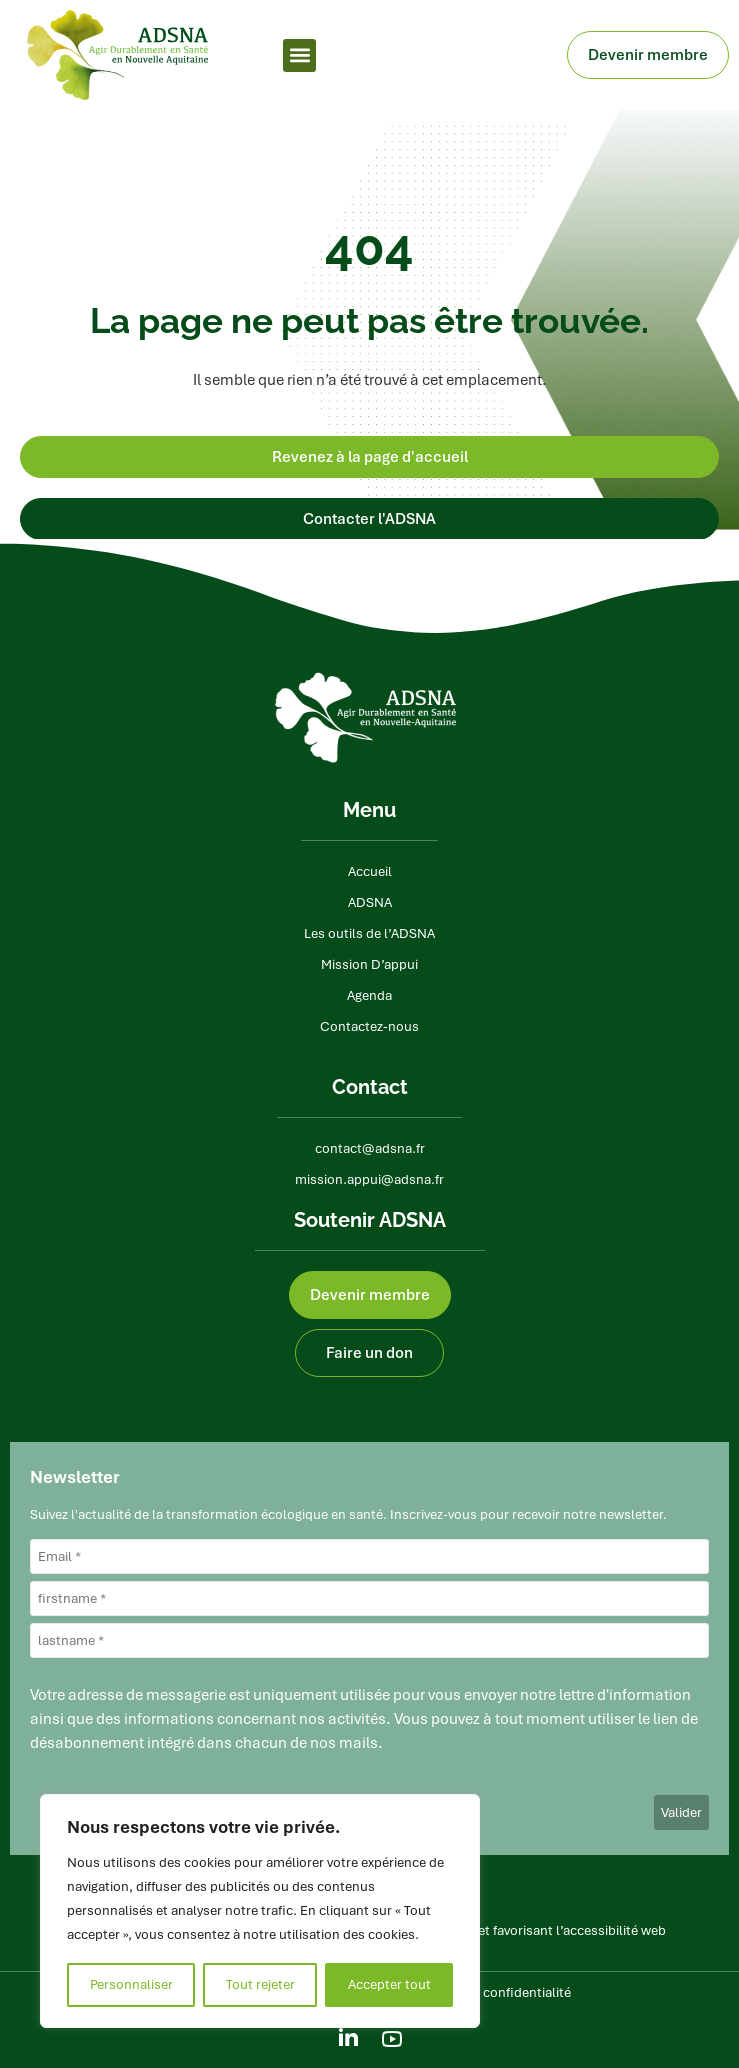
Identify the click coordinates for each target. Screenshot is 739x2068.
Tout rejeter (260, 1984)
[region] (260, 1911)
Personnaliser (131, 1984)
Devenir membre (653, 55)
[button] (299, 55)
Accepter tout (389, 1984)
